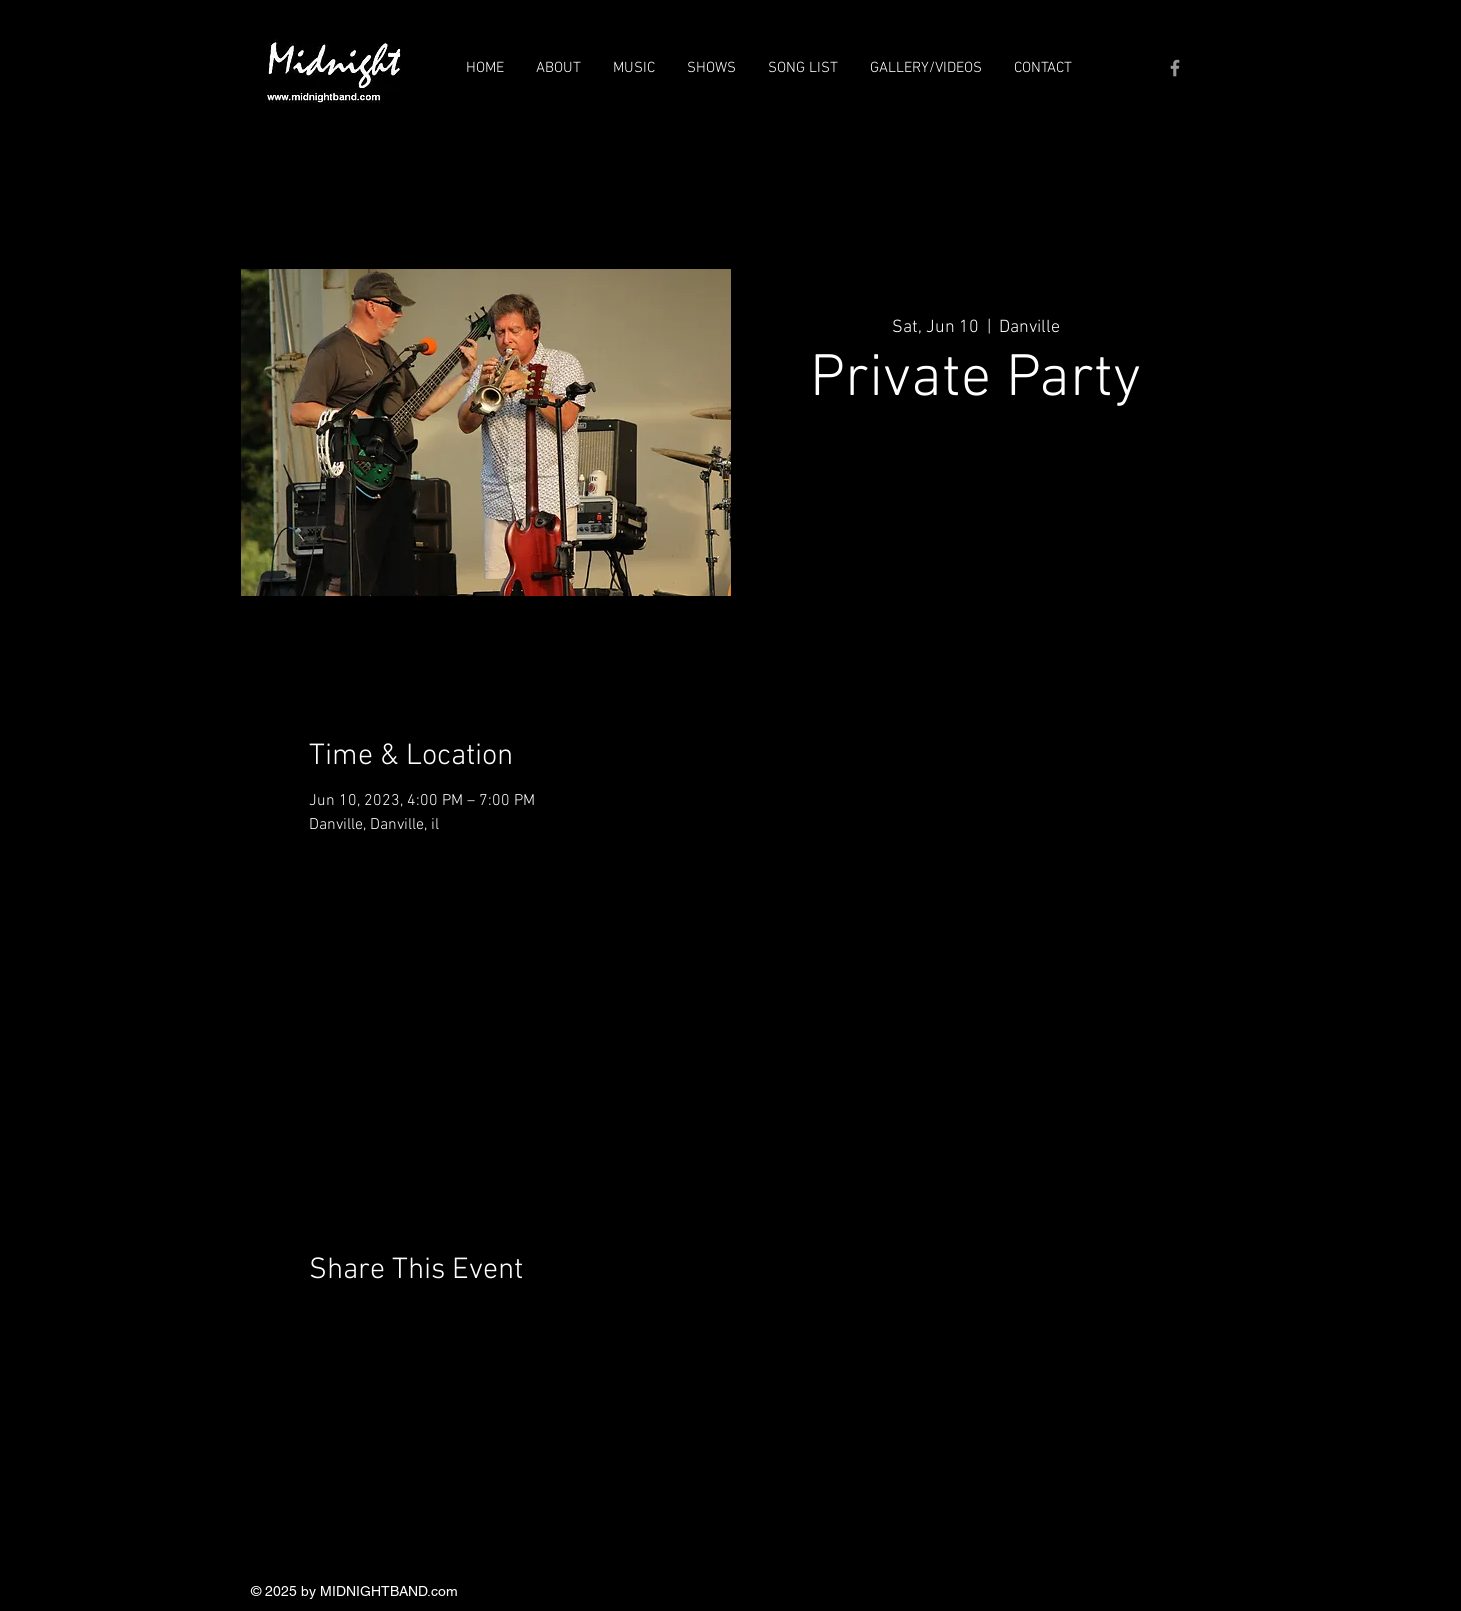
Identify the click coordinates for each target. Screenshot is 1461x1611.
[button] (558, 68)
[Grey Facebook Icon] (1175, 68)
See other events (975, 515)
